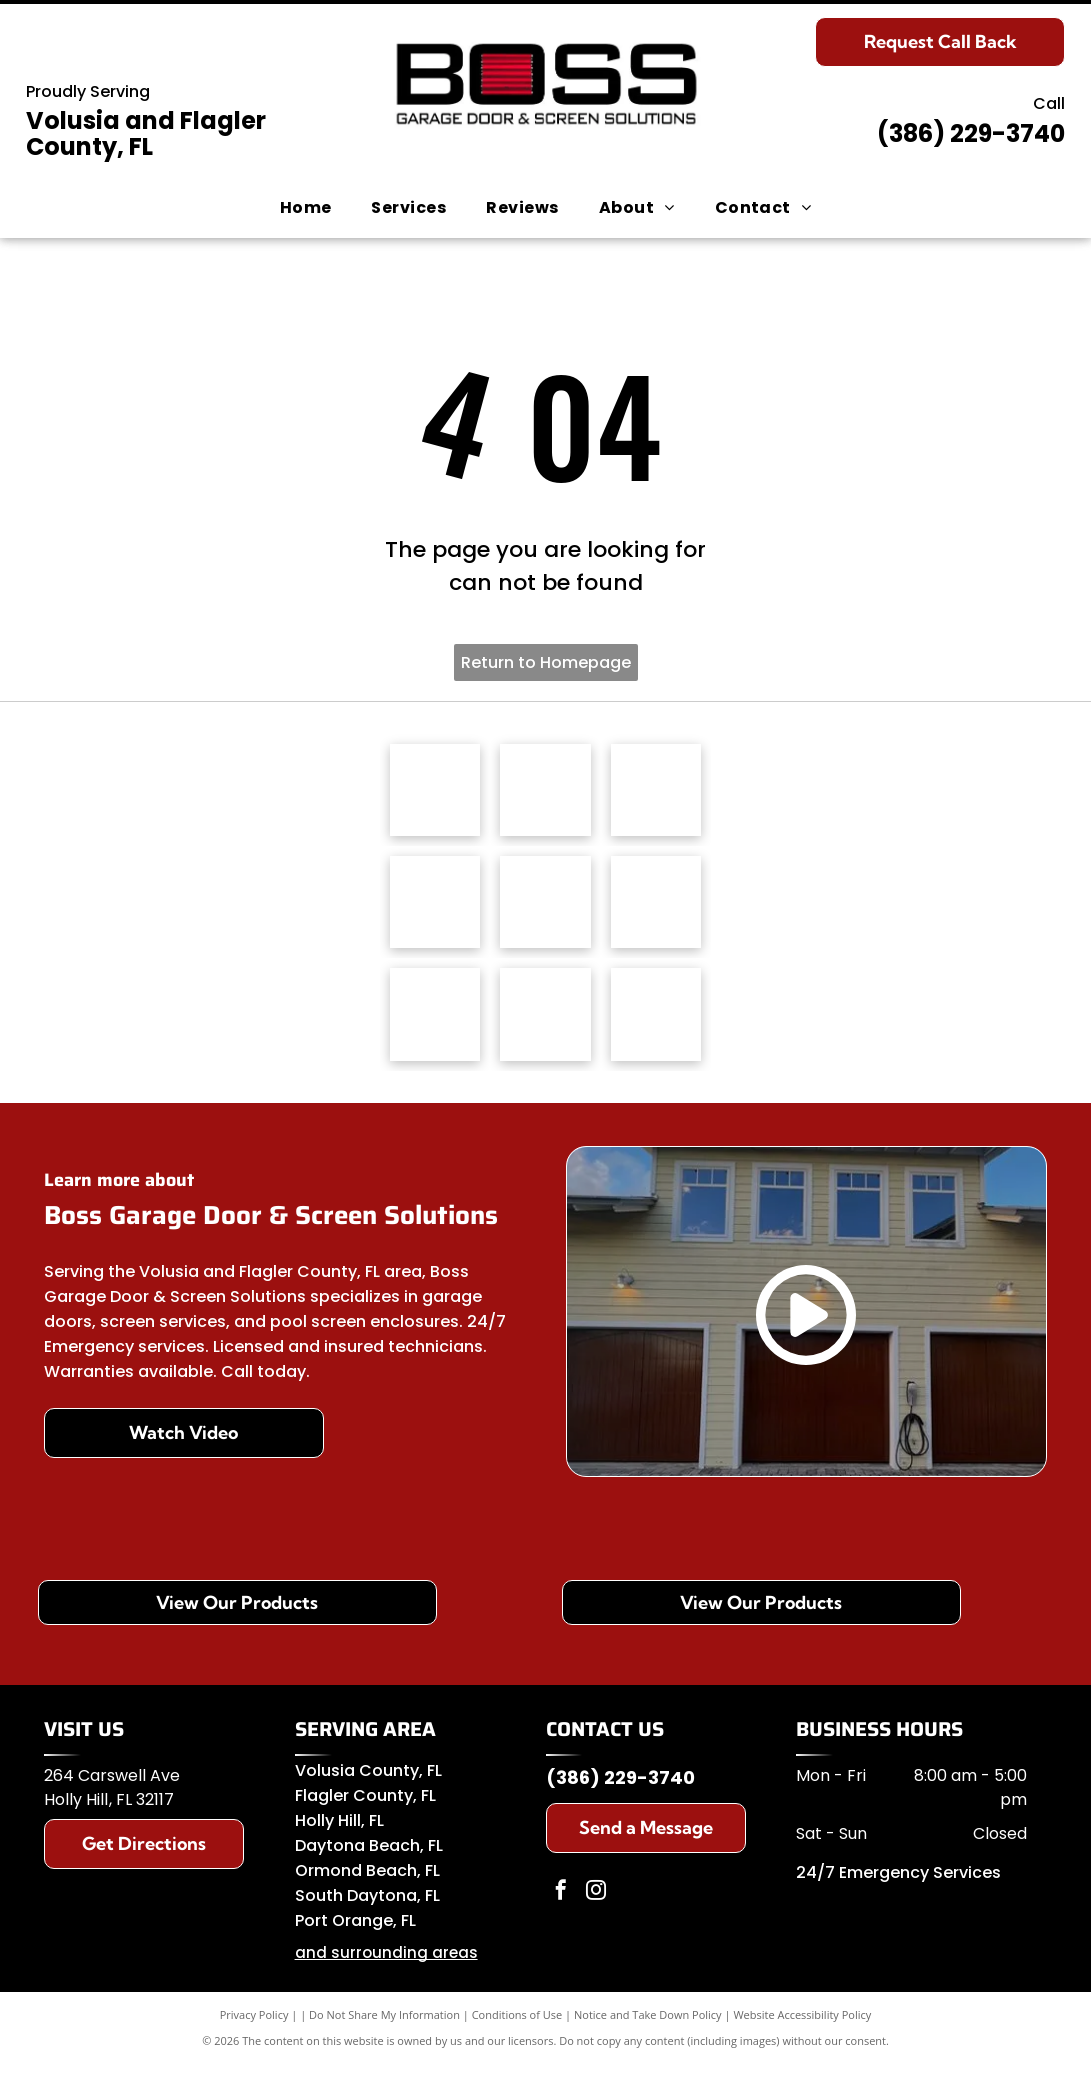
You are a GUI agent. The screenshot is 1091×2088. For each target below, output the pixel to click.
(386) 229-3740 (971, 133)
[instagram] (596, 1915)
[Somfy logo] (545, 1034)
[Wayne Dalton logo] (435, 1034)
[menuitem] (306, 208)
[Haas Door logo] (435, 794)
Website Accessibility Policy (802, 2037)
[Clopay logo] (435, 914)
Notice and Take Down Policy (648, 2037)
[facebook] (561, 1915)
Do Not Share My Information (384, 2037)
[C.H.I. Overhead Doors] (656, 1034)
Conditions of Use (517, 2037)
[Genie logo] (545, 914)
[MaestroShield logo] (545, 794)
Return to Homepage (546, 662)
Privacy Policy (254, 2037)
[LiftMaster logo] (656, 794)
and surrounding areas (386, 1975)
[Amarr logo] (656, 914)
